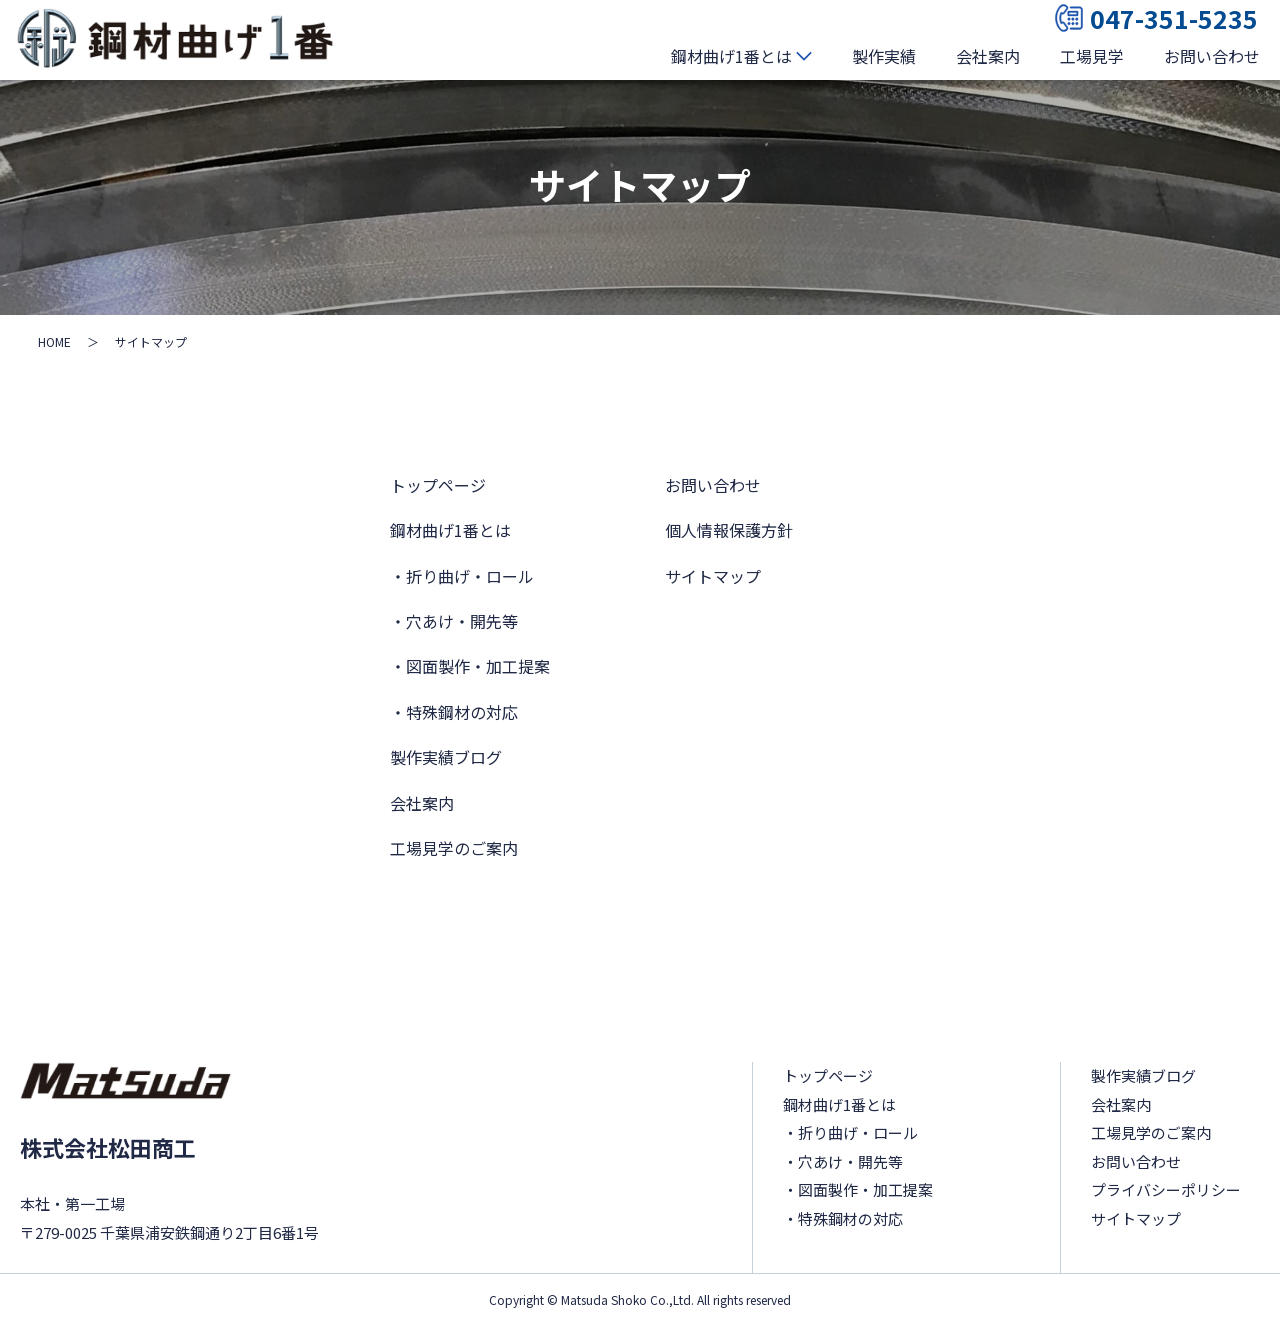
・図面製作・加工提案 (470, 666)
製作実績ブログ (446, 757)
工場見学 (1092, 56)
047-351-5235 (1156, 18)
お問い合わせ (1212, 56)
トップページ (438, 485)
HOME (54, 341)
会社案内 (988, 56)
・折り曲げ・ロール (462, 576)
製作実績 (884, 56)
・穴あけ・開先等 (454, 621)
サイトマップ (713, 576)
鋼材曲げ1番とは (731, 56)
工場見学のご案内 (454, 848)
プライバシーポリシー (1166, 1189)
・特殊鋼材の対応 (454, 712)
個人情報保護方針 (729, 530)
